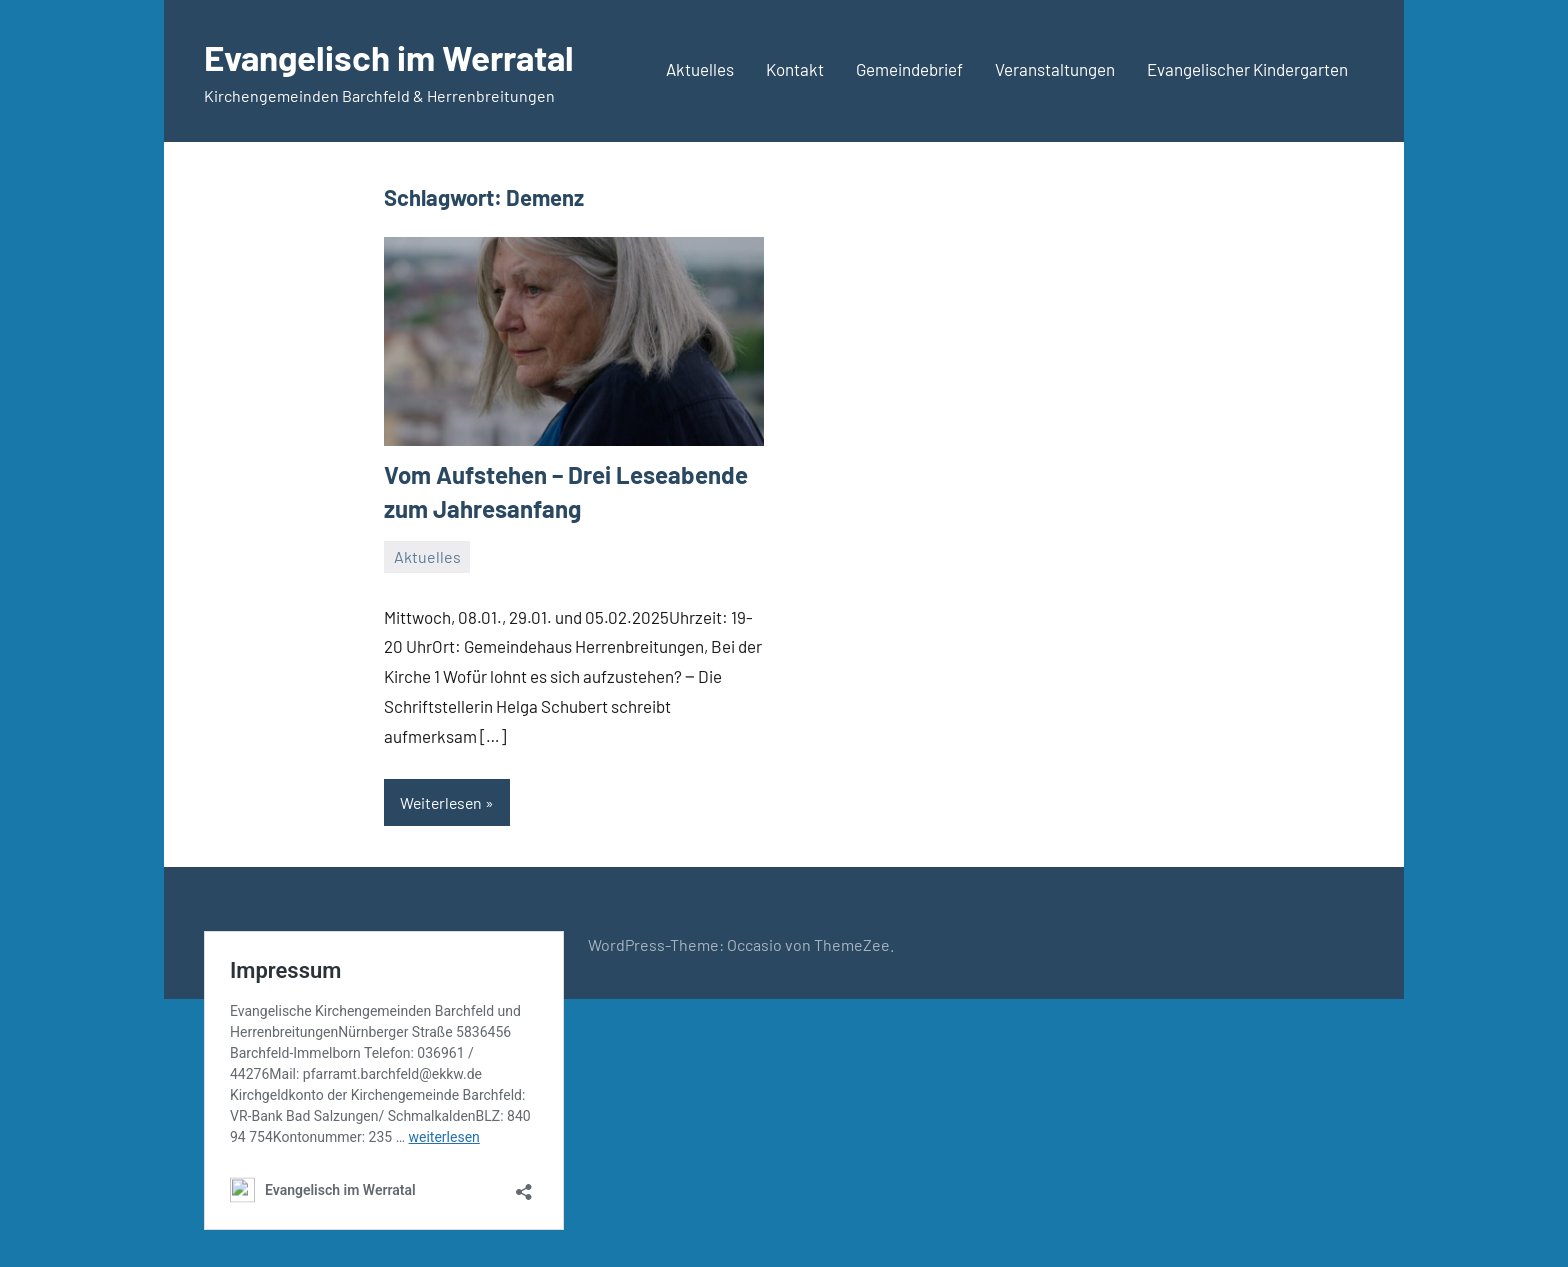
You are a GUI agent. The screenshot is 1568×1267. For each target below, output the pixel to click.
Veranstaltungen (1055, 69)
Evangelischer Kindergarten (1247, 69)
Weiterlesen (443, 802)
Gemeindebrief (909, 69)
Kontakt (795, 69)
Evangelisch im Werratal (396, 56)
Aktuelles (700, 69)
